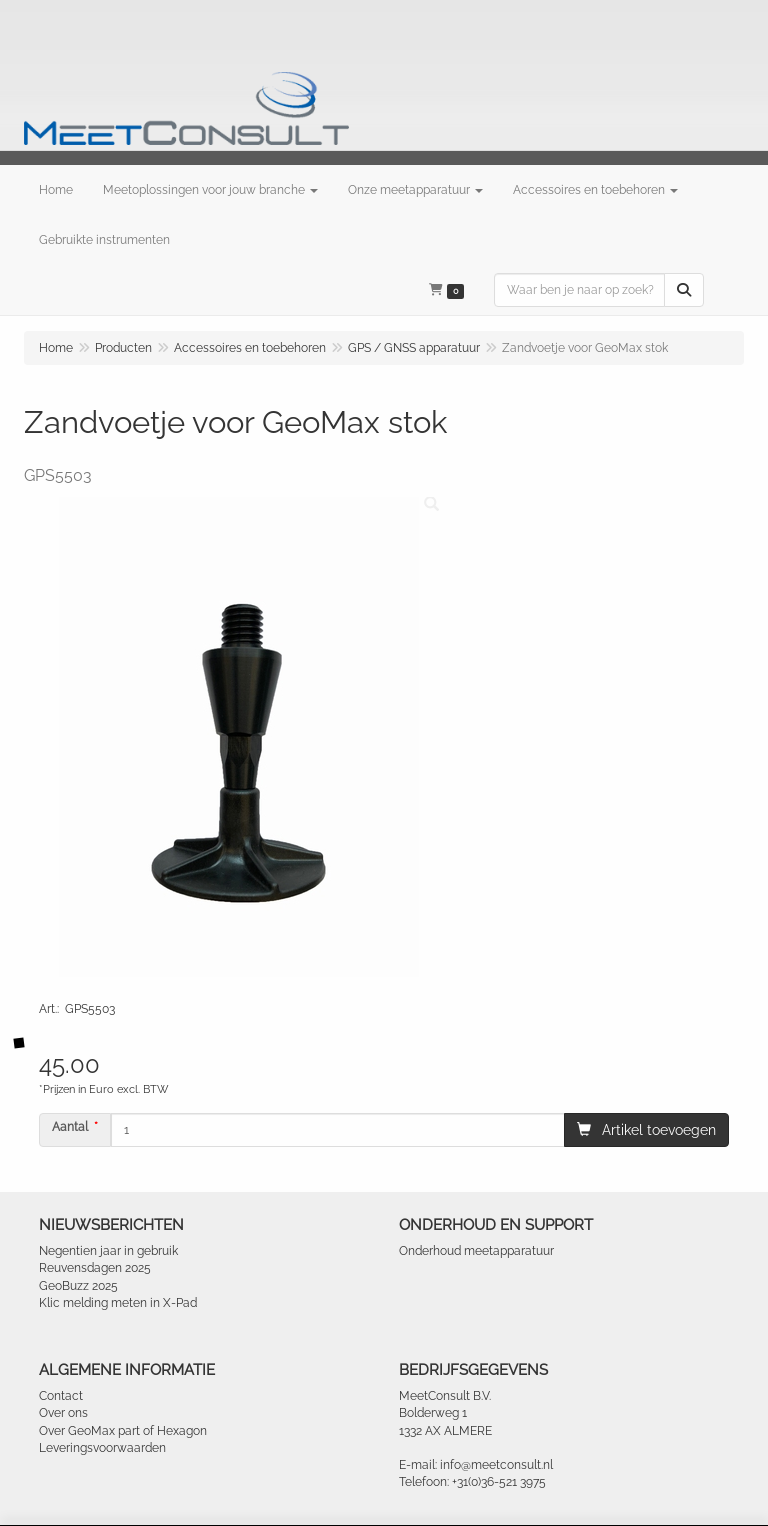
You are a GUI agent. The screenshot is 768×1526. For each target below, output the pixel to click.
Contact (61, 1396)
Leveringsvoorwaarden (102, 1448)
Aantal (70, 1127)
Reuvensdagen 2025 (95, 1268)
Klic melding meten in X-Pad (118, 1303)
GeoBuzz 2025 (78, 1286)
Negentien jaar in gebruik (108, 1251)
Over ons (63, 1413)
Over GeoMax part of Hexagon (123, 1431)
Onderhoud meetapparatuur (476, 1251)
